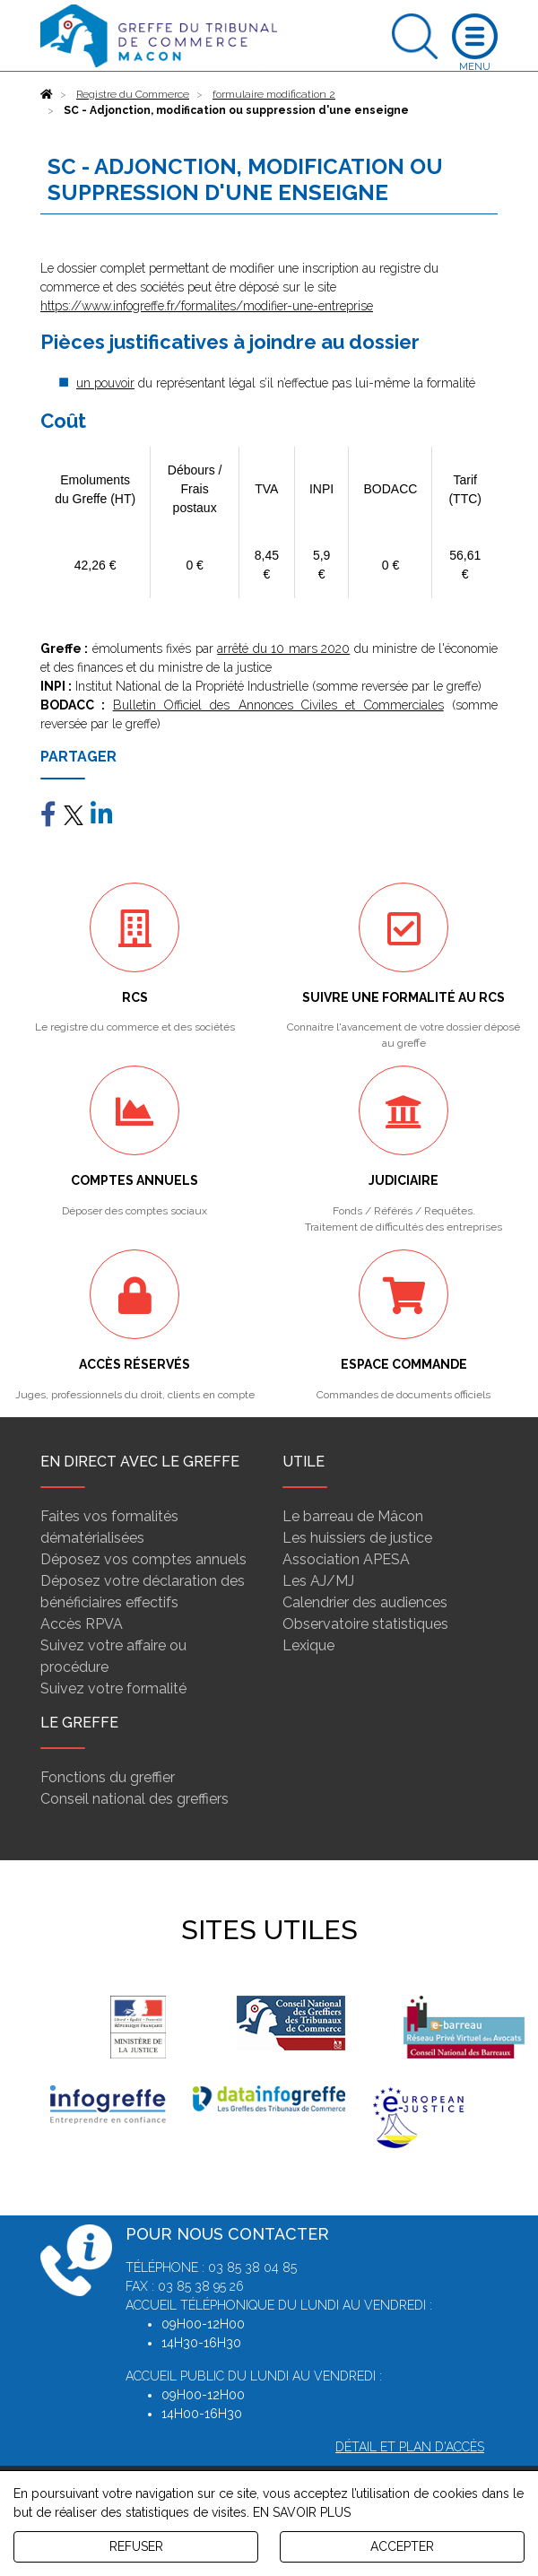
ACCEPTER (402, 2546)
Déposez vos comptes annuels (143, 1559)
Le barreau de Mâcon (352, 1516)
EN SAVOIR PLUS (302, 2512)
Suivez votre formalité (113, 1688)
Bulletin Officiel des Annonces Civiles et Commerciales (278, 705)
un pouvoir (105, 383)
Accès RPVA (81, 1623)
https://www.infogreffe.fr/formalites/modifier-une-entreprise (206, 306)
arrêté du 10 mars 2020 (283, 648)
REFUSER (136, 2546)
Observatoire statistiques (365, 1623)
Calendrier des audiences (364, 1602)
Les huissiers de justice (357, 1537)
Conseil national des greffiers (134, 1798)
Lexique (308, 1645)
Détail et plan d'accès (409, 2447)
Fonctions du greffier (107, 1777)
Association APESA (346, 1559)
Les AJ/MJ (318, 1580)
